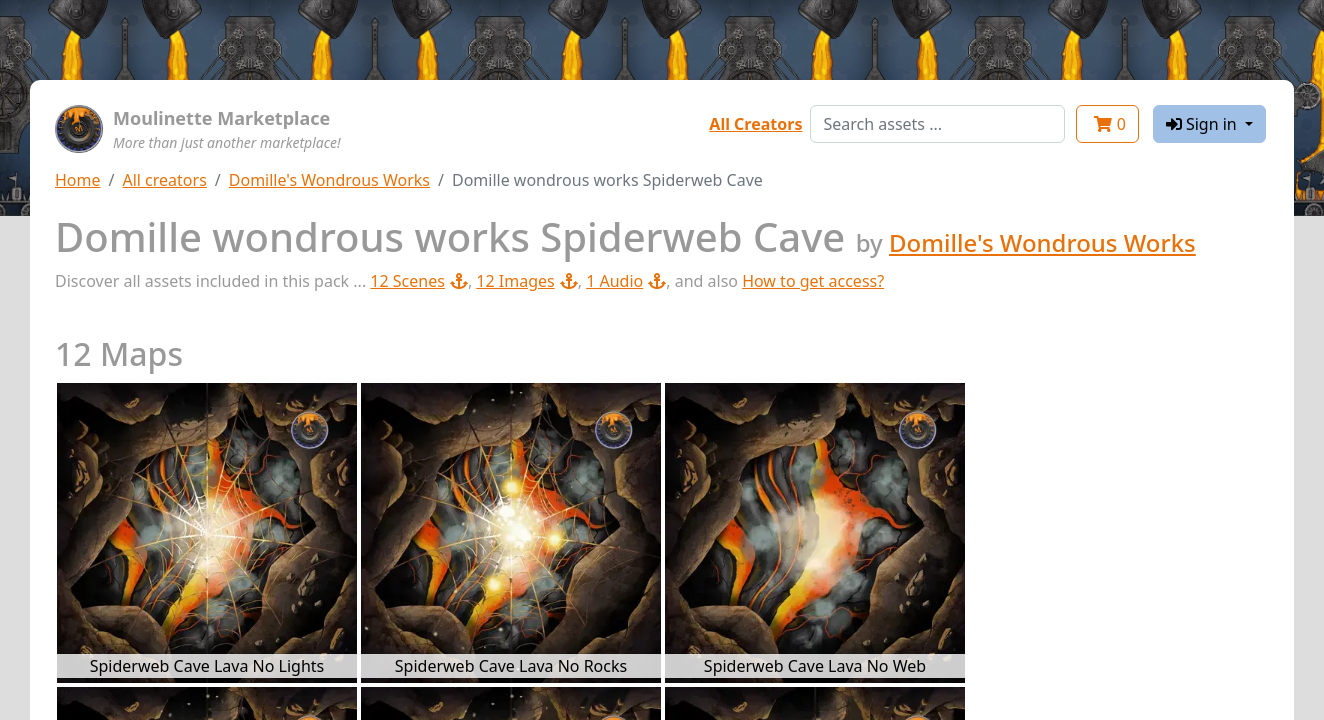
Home (78, 180)
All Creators (755, 124)
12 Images (526, 281)
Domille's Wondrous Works (329, 180)
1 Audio (626, 281)
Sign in (1203, 124)
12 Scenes (419, 281)
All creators (164, 180)
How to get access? (813, 281)
